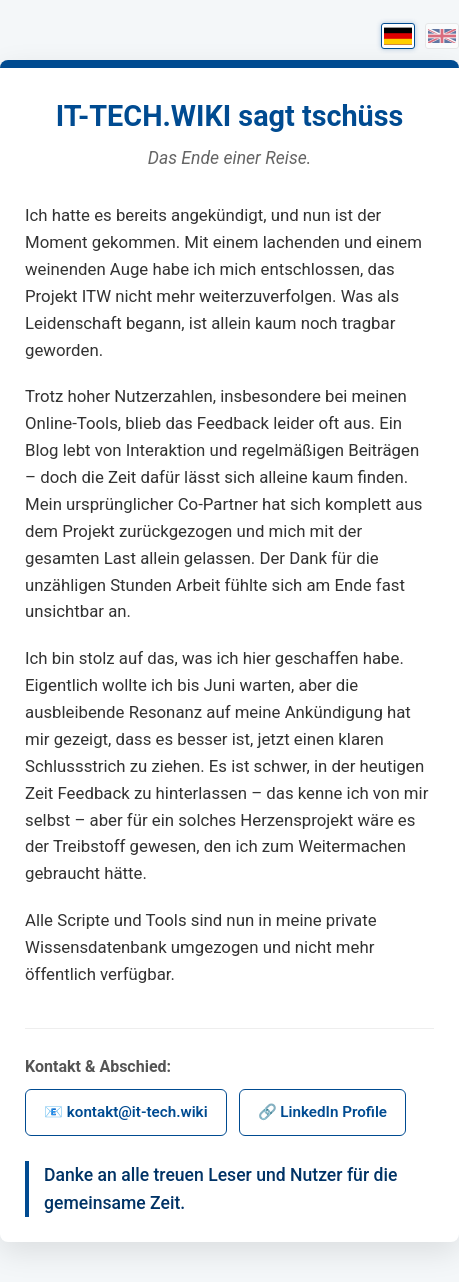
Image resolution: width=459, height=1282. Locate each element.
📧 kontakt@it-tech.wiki (126, 1112)
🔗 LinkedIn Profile (322, 1112)
